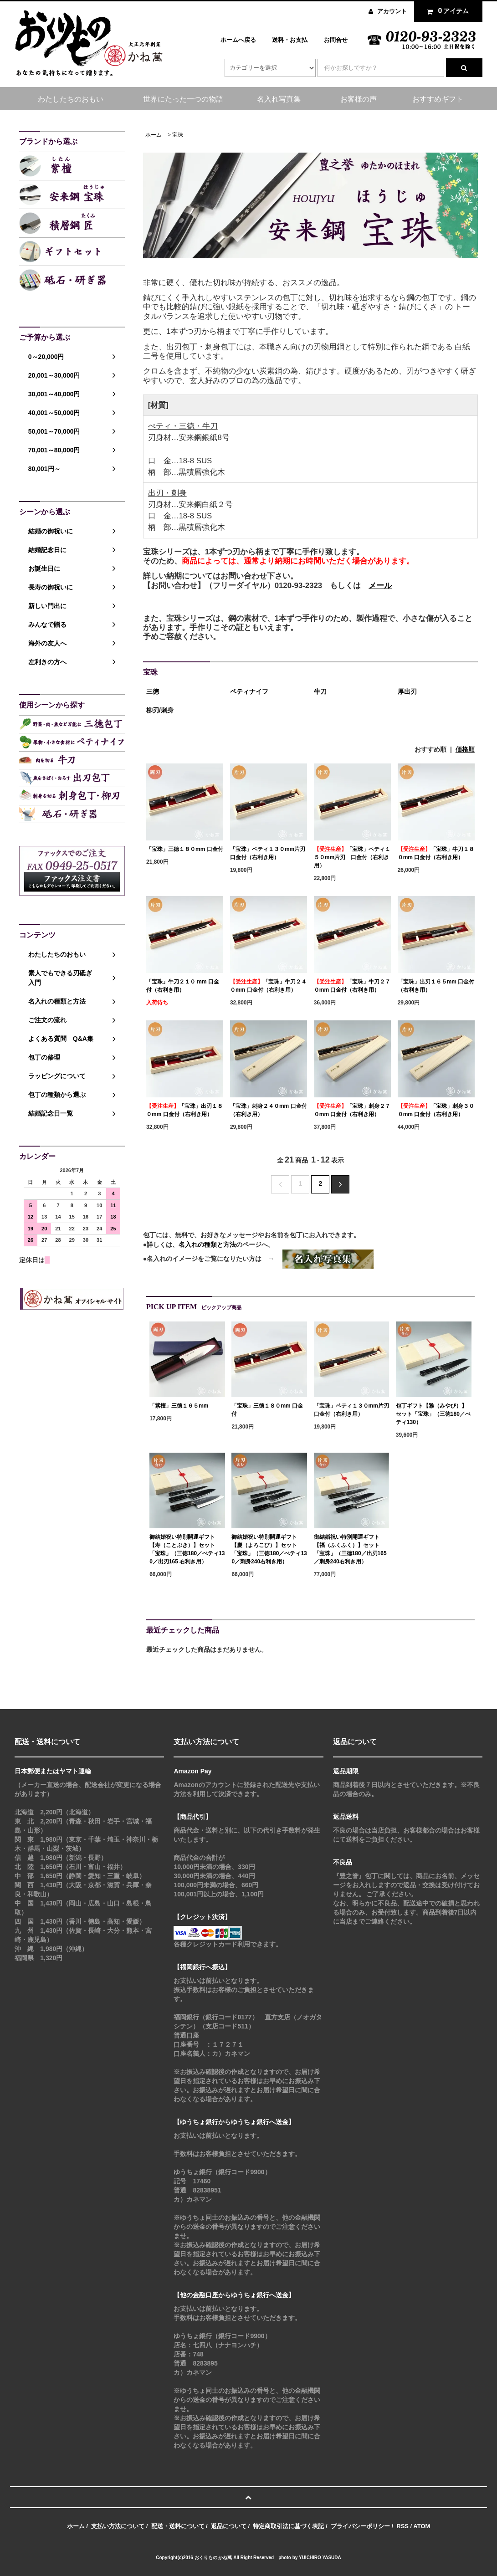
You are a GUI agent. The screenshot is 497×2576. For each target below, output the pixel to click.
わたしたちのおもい (70, 99)
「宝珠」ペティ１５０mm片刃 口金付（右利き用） (352, 857)
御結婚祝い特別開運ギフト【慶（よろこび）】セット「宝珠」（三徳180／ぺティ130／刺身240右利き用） (269, 1549)
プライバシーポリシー (360, 2526)
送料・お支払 (289, 39)
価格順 (465, 749)
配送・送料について (178, 2526)
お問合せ (336, 39)
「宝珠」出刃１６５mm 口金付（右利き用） (436, 985)
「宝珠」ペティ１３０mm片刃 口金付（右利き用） (268, 853)
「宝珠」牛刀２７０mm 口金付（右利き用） (352, 985)
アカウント (392, 11)
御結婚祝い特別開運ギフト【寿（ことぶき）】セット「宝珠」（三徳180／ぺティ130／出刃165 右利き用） (187, 1549)
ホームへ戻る (238, 39)
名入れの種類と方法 (207, 1244)
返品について (228, 2526)
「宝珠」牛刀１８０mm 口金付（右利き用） (436, 853)
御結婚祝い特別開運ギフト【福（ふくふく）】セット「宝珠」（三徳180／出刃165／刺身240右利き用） (350, 1549)
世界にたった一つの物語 (183, 99)
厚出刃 (407, 691)
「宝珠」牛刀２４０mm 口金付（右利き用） (268, 985)
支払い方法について (117, 2526)
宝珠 (177, 135)
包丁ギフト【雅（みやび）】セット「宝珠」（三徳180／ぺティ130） (433, 1414)
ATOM (421, 2526)
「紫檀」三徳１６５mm (178, 1406)
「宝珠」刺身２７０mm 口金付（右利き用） (352, 1110)
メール (380, 585)
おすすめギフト (437, 99)
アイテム (446, 11)
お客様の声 (358, 99)
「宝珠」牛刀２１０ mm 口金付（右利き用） (182, 985)
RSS (402, 2526)
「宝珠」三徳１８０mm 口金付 (184, 849)
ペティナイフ (249, 691)
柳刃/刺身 (160, 710)
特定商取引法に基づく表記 (288, 2526)
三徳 (152, 691)
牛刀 (320, 691)
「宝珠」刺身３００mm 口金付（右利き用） (436, 1110)
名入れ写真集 (279, 99)
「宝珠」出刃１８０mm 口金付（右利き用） (184, 1110)
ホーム (153, 135)
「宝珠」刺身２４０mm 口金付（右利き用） (268, 1110)
